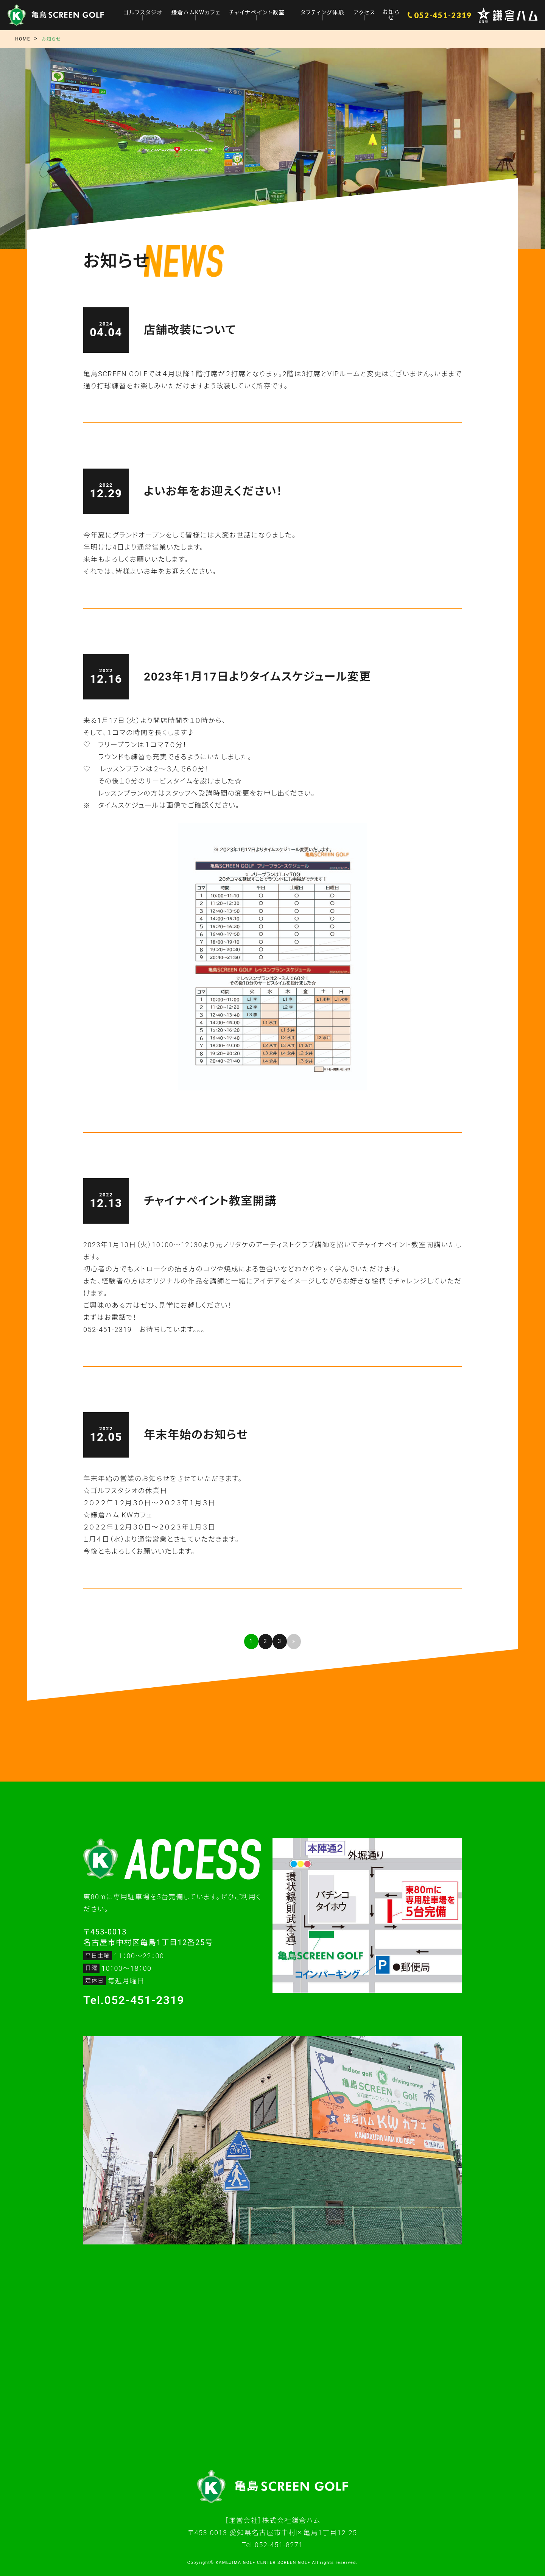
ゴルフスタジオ (144, 12)
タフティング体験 (321, 12)
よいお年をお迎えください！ (213, 491)
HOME (22, 39)
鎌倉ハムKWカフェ (196, 12)
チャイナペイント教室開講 (210, 1200)
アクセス (363, 12)
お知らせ (390, 15)
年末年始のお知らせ (196, 1434)
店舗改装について (190, 329)
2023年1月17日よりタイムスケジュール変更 (257, 676)
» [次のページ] (294, 1641)
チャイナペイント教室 (256, 12)
